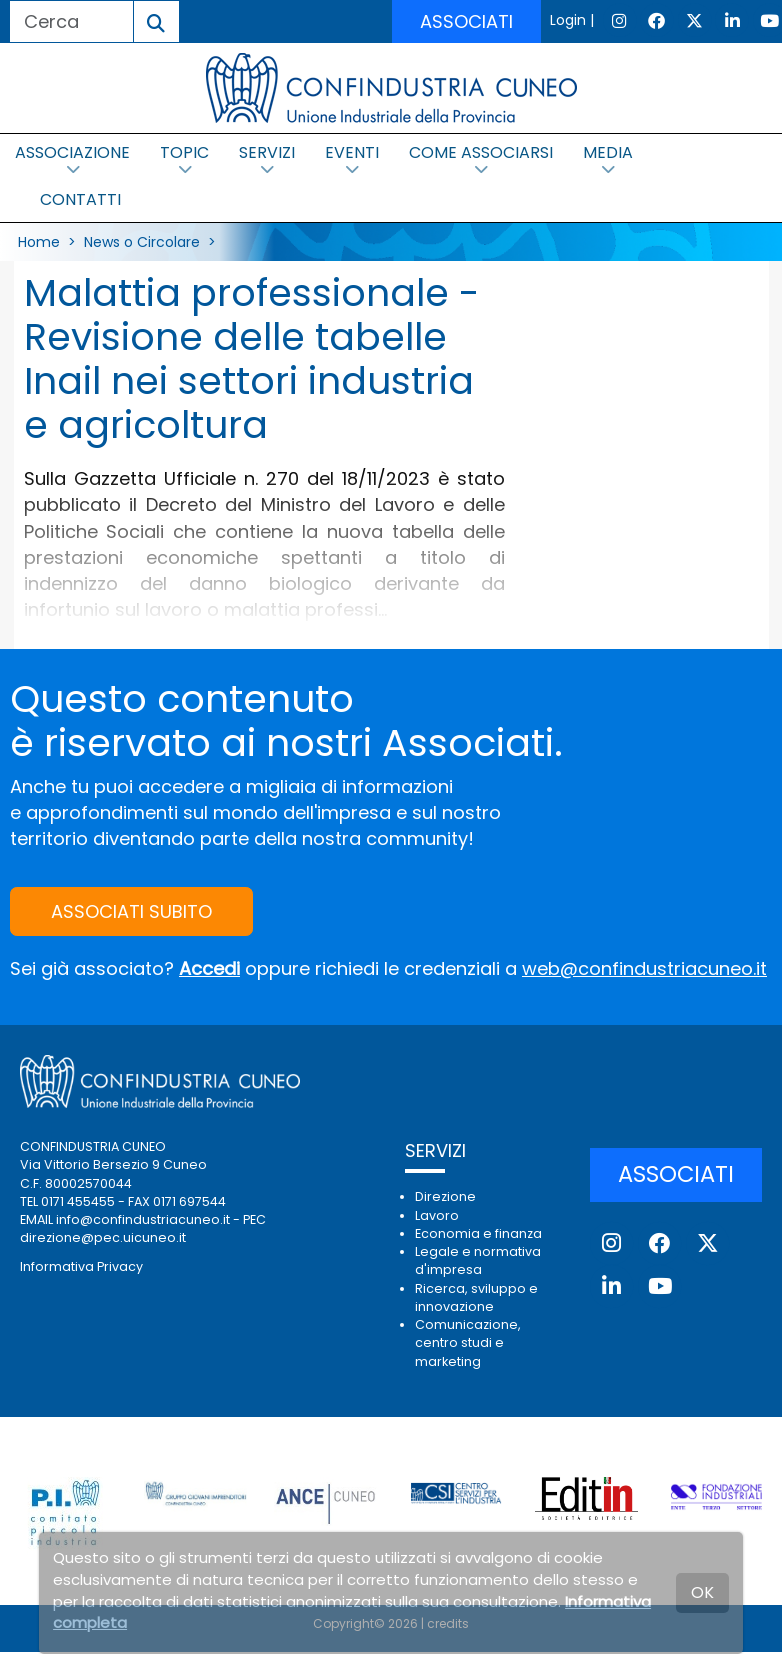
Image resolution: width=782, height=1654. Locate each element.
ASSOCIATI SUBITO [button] (131, 912)
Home (39, 242)
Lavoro (437, 1215)
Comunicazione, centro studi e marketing (468, 1343)
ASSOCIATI (466, 21)
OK (702, 1592)
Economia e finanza (478, 1233)
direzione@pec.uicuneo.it (103, 1238)
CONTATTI (80, 199)
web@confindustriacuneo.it (644, 969)
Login (568, 20)
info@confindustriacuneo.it (143, 1219)
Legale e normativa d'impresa (478, 1260)
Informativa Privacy (81, 1266)
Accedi (209, 969)
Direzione (445, 1197)
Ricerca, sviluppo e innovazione (476, 1297)
